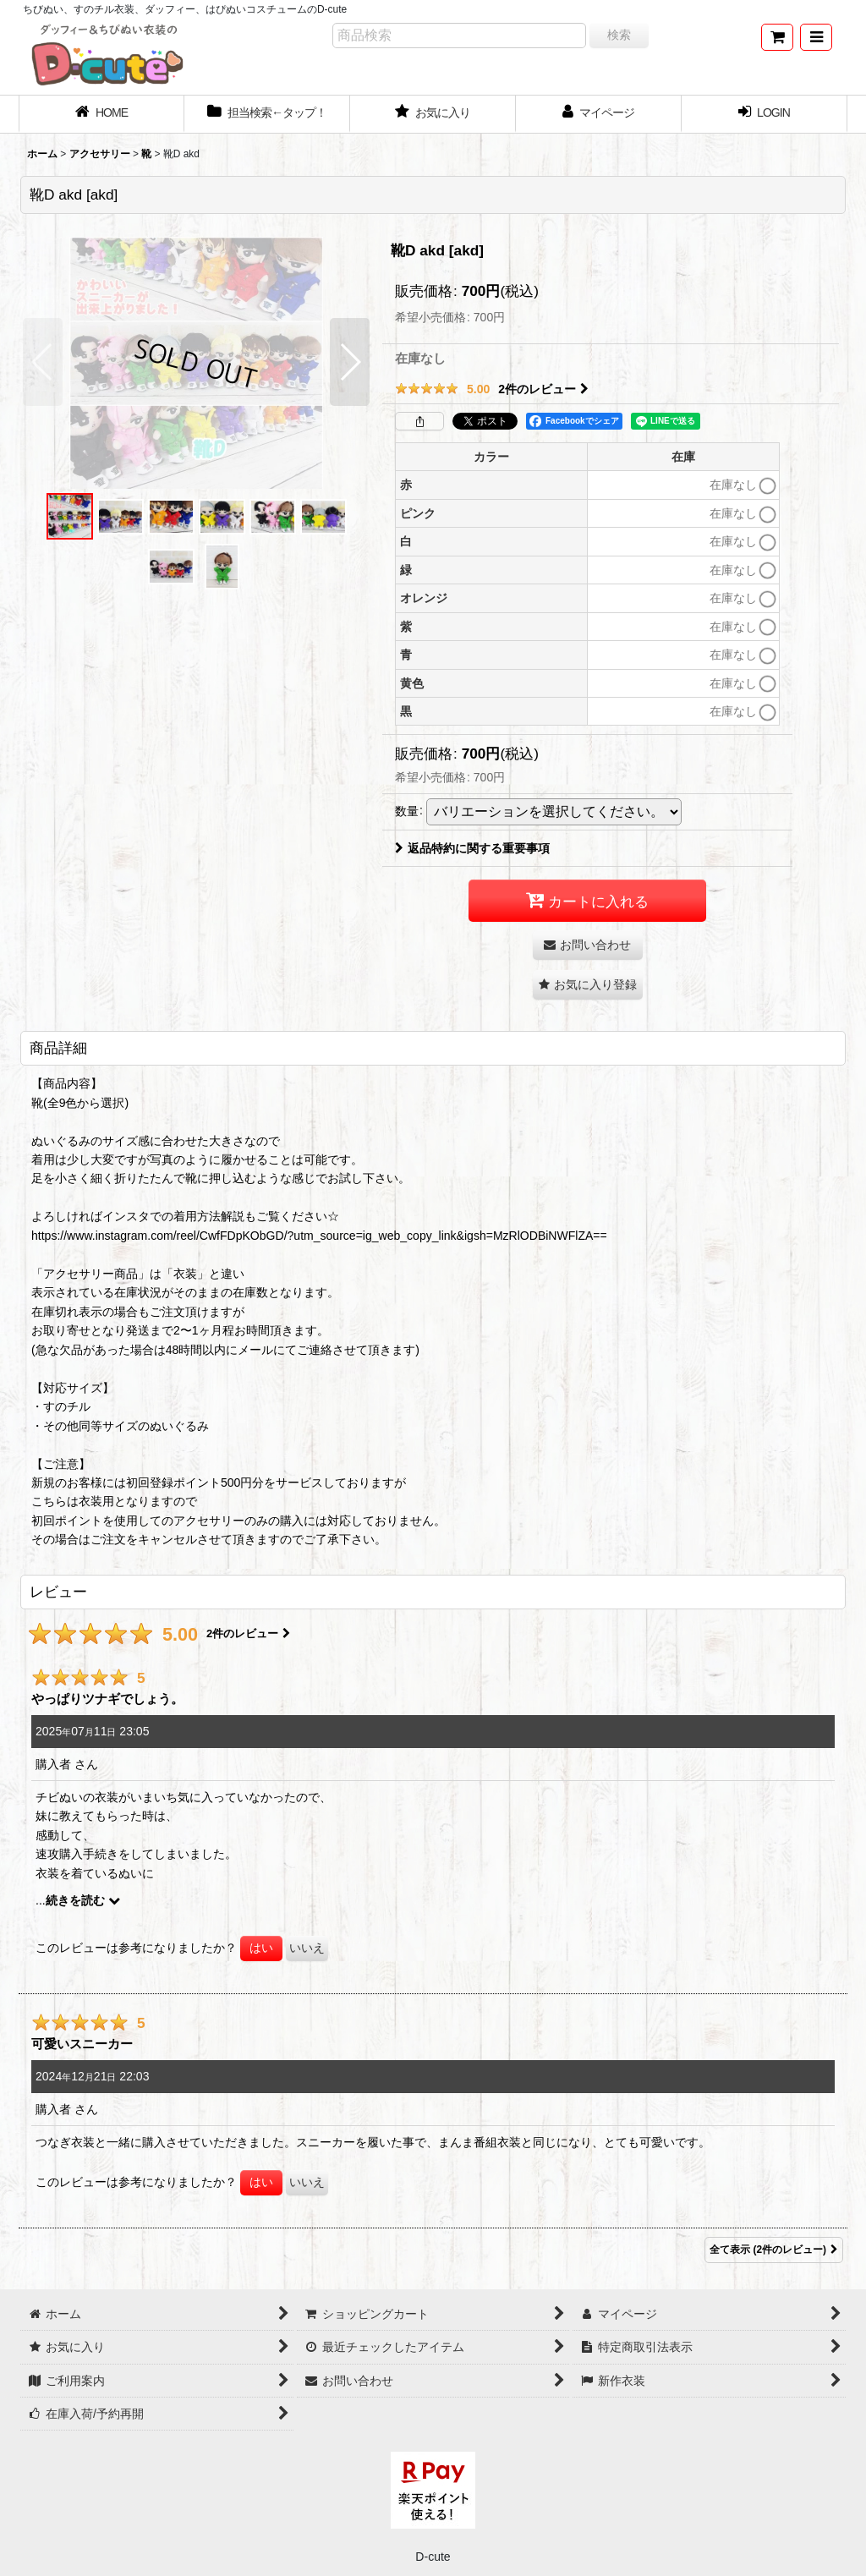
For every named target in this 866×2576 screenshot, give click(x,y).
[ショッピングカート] (777, 37)
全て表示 (774, 2250)
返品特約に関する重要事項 (472, 848)
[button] (816, 37)
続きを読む (83, 1900)
